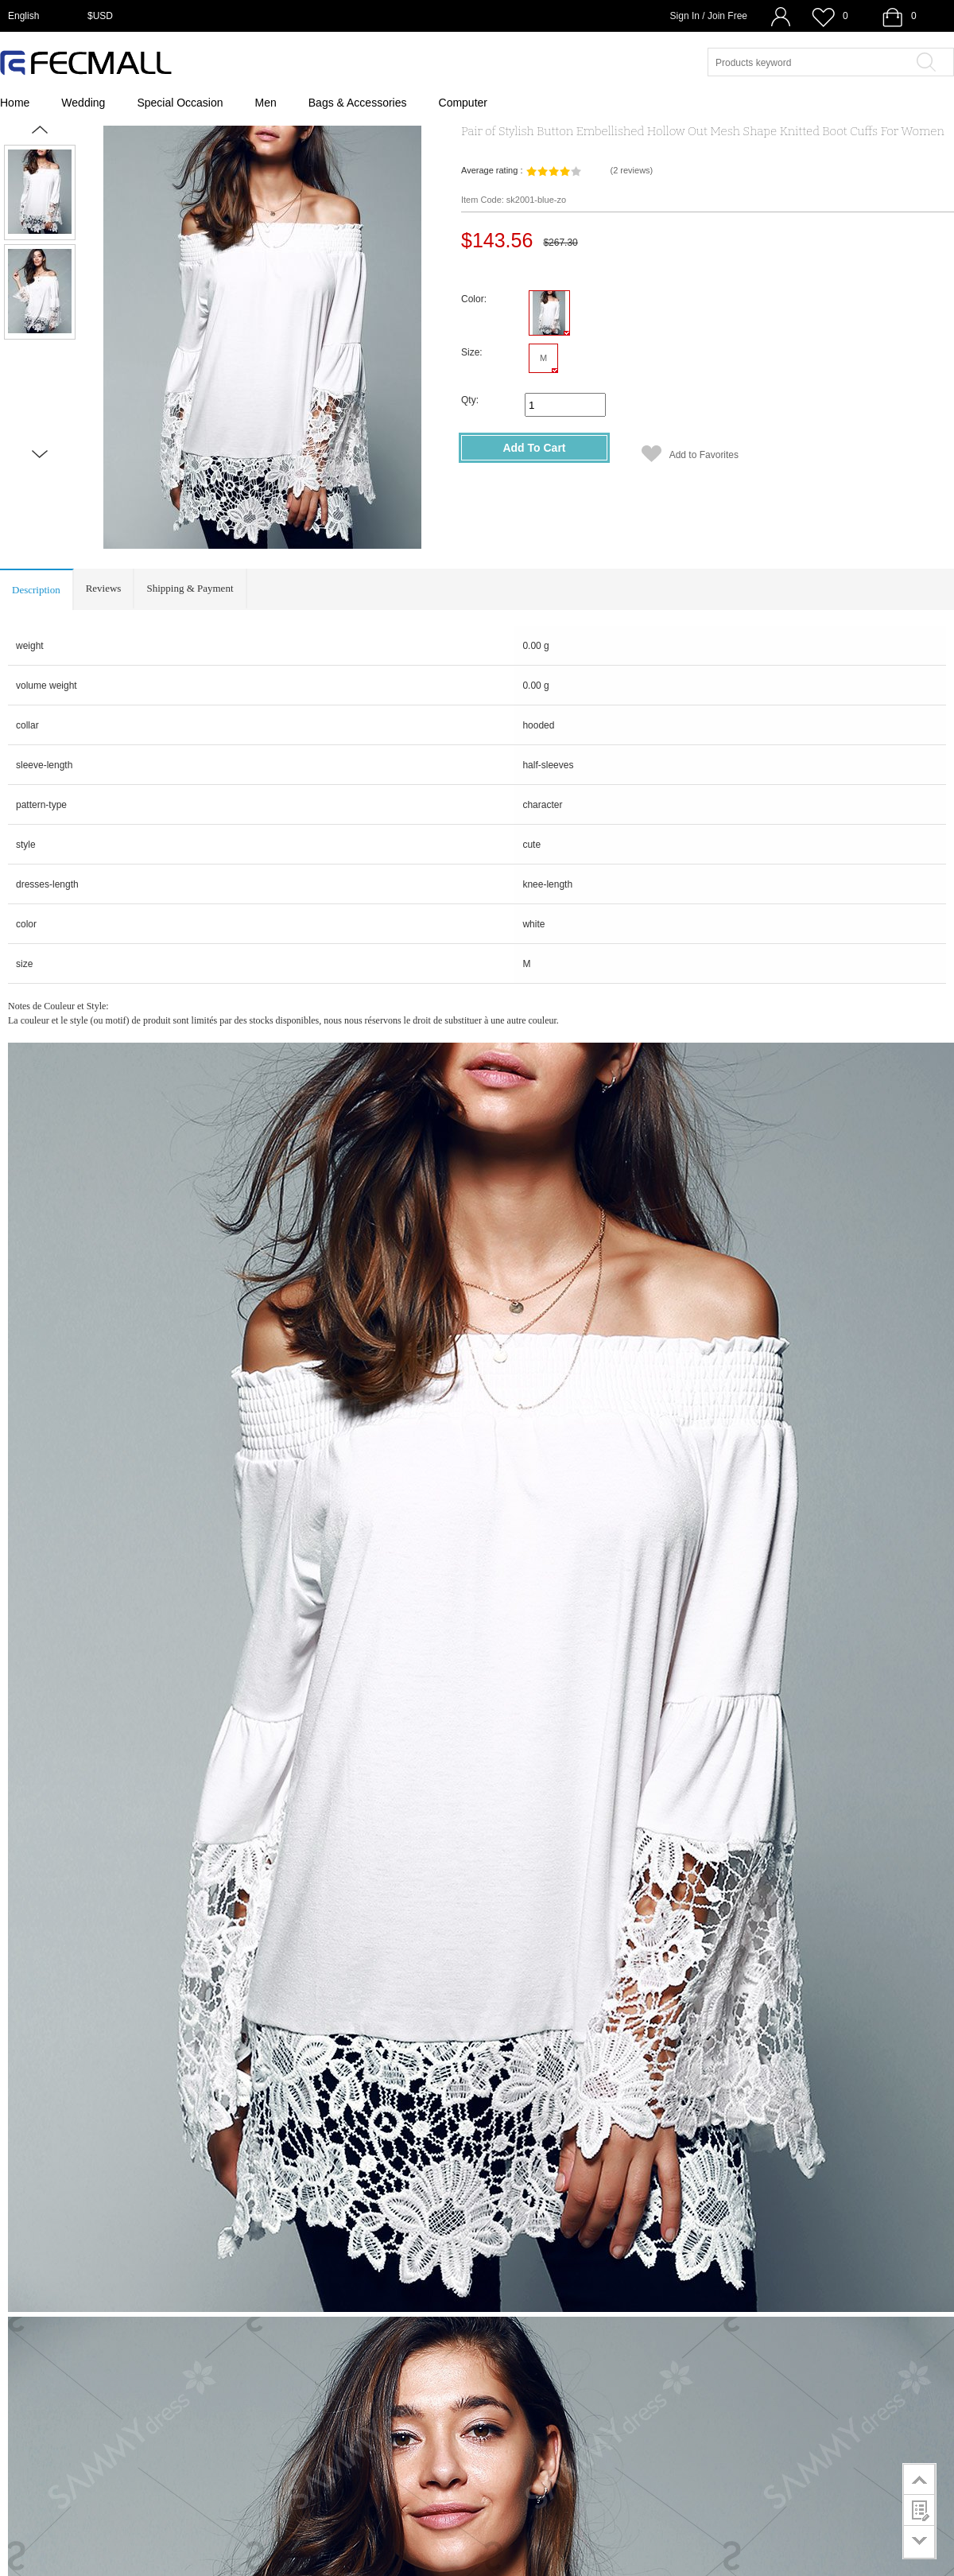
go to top (919, 2479)
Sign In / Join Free (708, 15)
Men (266, 102)
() (631, 170)
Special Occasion (180, 102)
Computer (463, 102)
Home (14, 102)
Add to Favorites (704, 454)
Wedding (83, 102)
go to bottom (919, 2542)
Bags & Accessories (357, 102)
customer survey (919, 2510)
